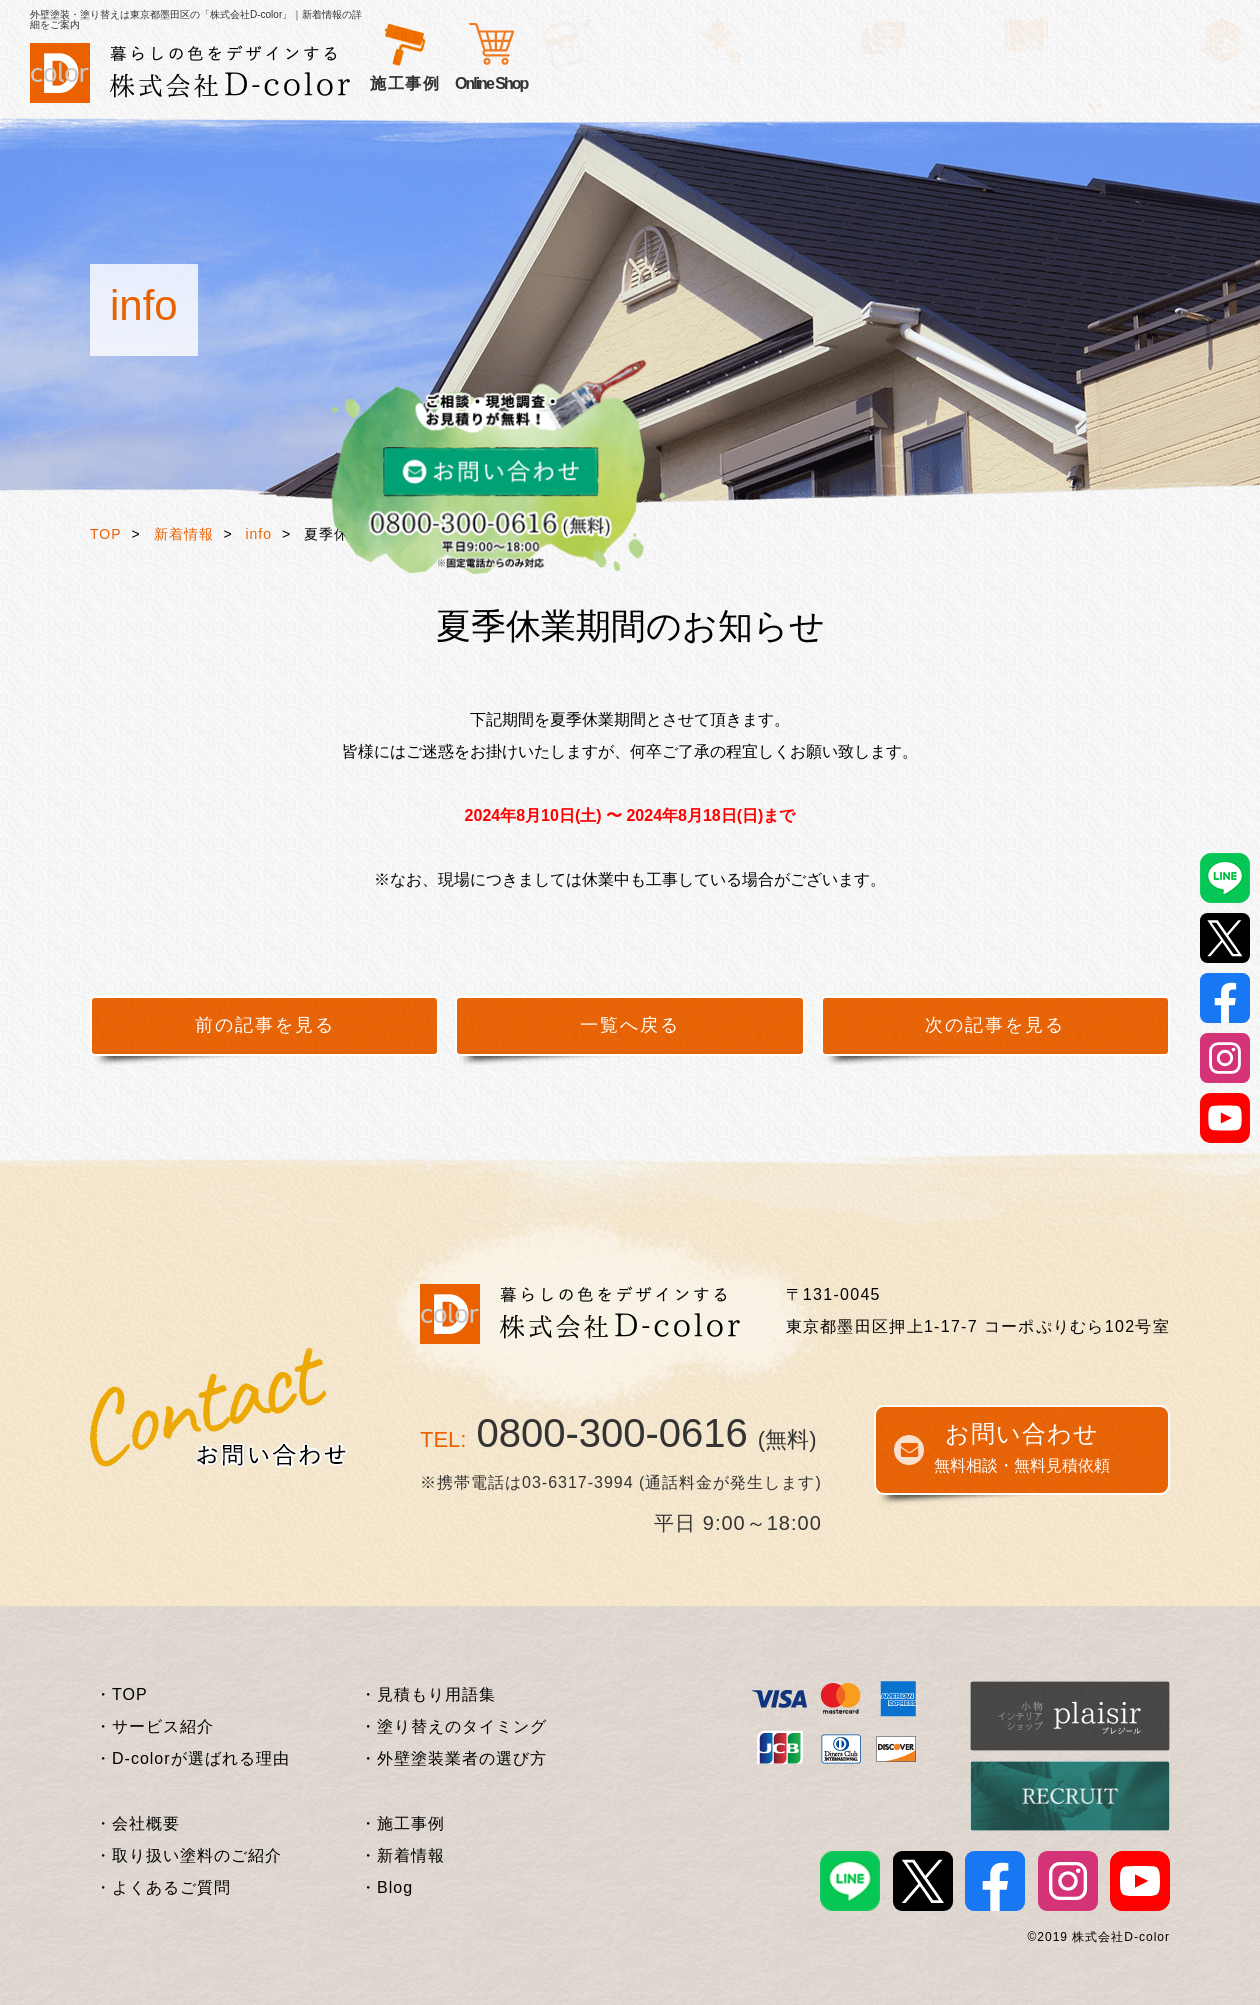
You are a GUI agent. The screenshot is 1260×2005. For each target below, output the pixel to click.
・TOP (121, 1694)
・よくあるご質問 (163, 1887)
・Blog (386, 1887)
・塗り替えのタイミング (453, 1726)
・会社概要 (137, 1823)
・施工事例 (402, 1823)
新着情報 (184, 534)
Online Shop (1074, 83)
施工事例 (748, 83)
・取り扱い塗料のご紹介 (188, 1855)
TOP (106, 534)
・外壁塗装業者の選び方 (453, 1758)
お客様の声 (654, 83)
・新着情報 (402, 1855)
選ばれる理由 (542, 83)
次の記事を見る (995, 1025)
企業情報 (988, 83)
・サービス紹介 (154, 1726)
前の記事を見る (265, 1025)
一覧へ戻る (630, 1025)
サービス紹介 (422, 83)
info (258, 534)
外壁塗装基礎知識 (868, 83)
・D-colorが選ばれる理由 (192, 1758)
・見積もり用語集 (428, 1694)
